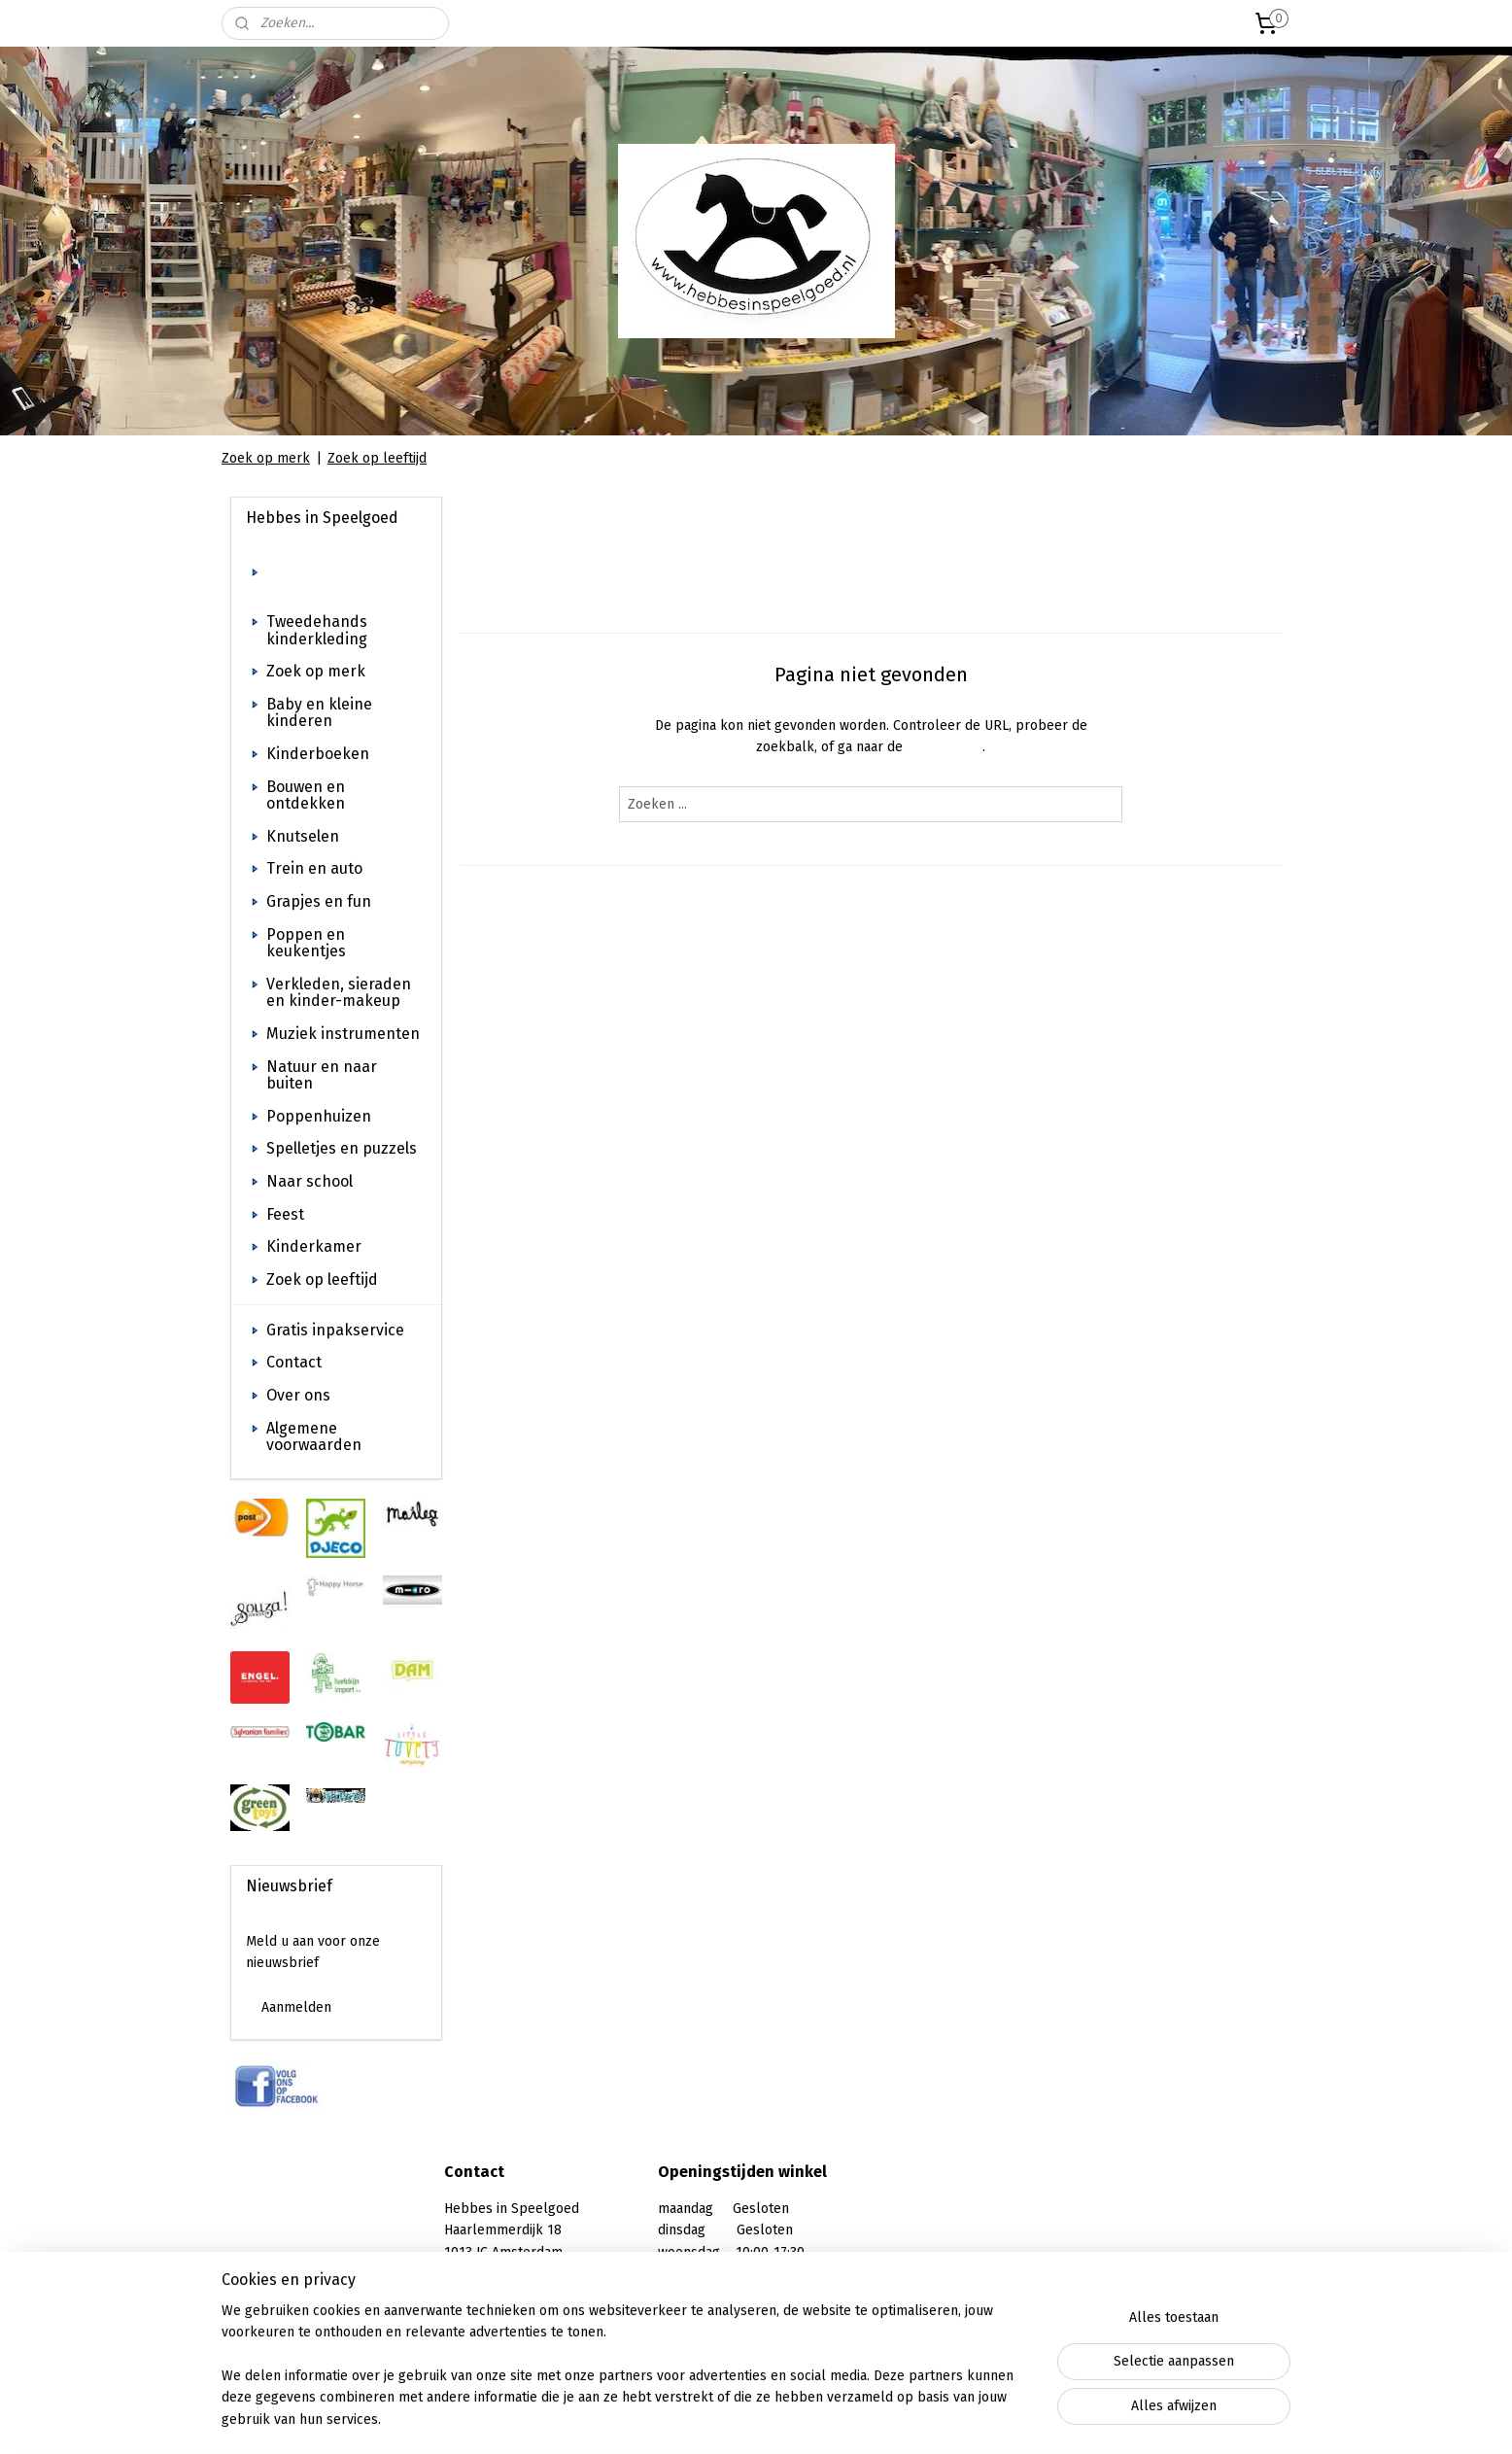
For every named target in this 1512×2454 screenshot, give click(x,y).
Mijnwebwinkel (977, 2418)
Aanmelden (296, 2007)
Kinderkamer (313, 1246)
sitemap (710, 2418)
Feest (285, 1214)
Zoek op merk (266, 458)
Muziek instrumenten (343, 1033)
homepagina (944, 747)
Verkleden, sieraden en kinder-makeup (338, 993)
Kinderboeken (317, 753)
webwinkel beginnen (816, 2418)
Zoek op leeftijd (377, 458)
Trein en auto (314, 868)
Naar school (309, 1181)
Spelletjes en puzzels (341, 1148)
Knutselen (302, 836)
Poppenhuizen (318, 1116)
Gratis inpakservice (335, 1330)
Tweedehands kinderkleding (316, 630)
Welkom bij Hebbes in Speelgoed (343, 581)
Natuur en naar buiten (321, 1075)
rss (747, 2418)
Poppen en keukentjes (306, 943)
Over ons (298, 1395)
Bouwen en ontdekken (305, 795)
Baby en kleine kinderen (319, 713)
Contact (294, 1362)
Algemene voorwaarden (313, 1437)
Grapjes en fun (318, 901)
